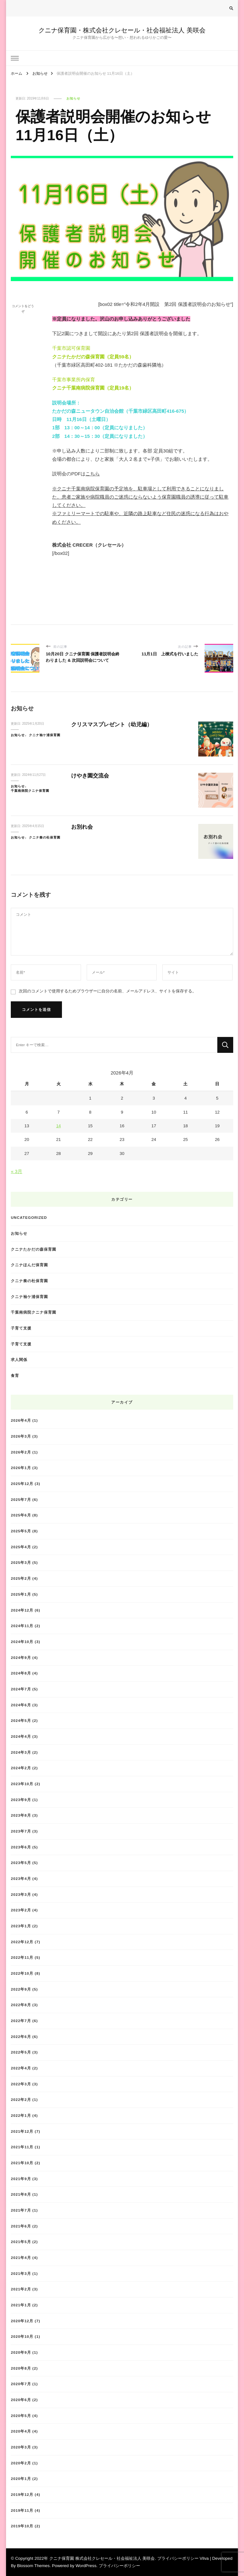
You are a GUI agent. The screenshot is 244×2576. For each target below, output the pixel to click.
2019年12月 (22, 2494)
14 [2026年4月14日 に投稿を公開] (58, 1125)
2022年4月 (21, 2068)
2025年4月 (21, 1547)
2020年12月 (22, 2321)
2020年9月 (21, 2352)
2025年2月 (21, 1578)
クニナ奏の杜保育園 (44, 837)
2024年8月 (21, 1673)
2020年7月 (21, 2384)
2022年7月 (21, 2021)
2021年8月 (21, 2194)
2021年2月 (21, 2289)
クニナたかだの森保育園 (33, 1249)
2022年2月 (21, 2099)
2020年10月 (22, 2336)
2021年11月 (22, 2147)
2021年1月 (21, 2305)
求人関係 (19, 1359)
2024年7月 (21, 1689)
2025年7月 (21, 1499)
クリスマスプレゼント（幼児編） (111, 725)
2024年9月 (21, 1657)
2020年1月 (21, 2478)
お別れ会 (82, 827)
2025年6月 (21, 1515)
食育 (15, 1375)
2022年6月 (21, 2036)
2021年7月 (21, 2210)
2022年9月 (21, 1989)
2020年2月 (21, 2463)
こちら (92, 473)
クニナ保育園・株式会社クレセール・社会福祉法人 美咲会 (122, 30)
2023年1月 (21, 1926)
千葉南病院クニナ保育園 (30, 790)
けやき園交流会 (90, 776)
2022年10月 (22, 1973)
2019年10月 (22, 2526)
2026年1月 (21, 1468)
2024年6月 (21, 1705)
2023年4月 (21, 1878)
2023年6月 (21, 1847)
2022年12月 (22, 1942)
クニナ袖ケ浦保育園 (44, 735)
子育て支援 (21, 1328)
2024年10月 (22, 1642)
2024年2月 (21, 1768)
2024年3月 (21, 1752)
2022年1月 (21, 2115)
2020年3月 (21, 2447)
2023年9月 (21, 1800)
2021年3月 (21, 2273)
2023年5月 (21, 1863)
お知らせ (73, 98)
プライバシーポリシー (119, 2565)
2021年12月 (22, 2131)
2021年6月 (21, 2226)
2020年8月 (21, 2368)
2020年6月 (21, 2400)
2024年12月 (22, 1610)
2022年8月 (21, 2005)
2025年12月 (22, 1483)
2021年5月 (21, 2242)
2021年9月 (21, 2179)
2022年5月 (21, 2052)
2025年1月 (21, 1594)
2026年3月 (21, 1436)
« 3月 (16, 1171)
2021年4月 (21, 2257)
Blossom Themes (33, 2565)
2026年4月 (21, 1420)
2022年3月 (21, 2084)
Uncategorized (29, 1217)
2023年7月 (21, 1831)
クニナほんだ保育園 (29, 1265)
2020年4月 (21, 2431)
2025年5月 (21, 1531)
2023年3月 (21, 1894)
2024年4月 (21, 1736)
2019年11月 (22, 2510)
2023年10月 (22, 1784)
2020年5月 (21, 2416)
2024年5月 (21, 1720)
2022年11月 (22, 1957)
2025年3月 (21, 1562)
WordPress (86, 2565)
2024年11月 (22, 1626)
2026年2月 (21, 1452)
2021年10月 (22, 2163)
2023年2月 (21, 1910)
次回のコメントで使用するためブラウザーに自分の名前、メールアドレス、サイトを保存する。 (107, 991)
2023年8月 (21, 1815)
